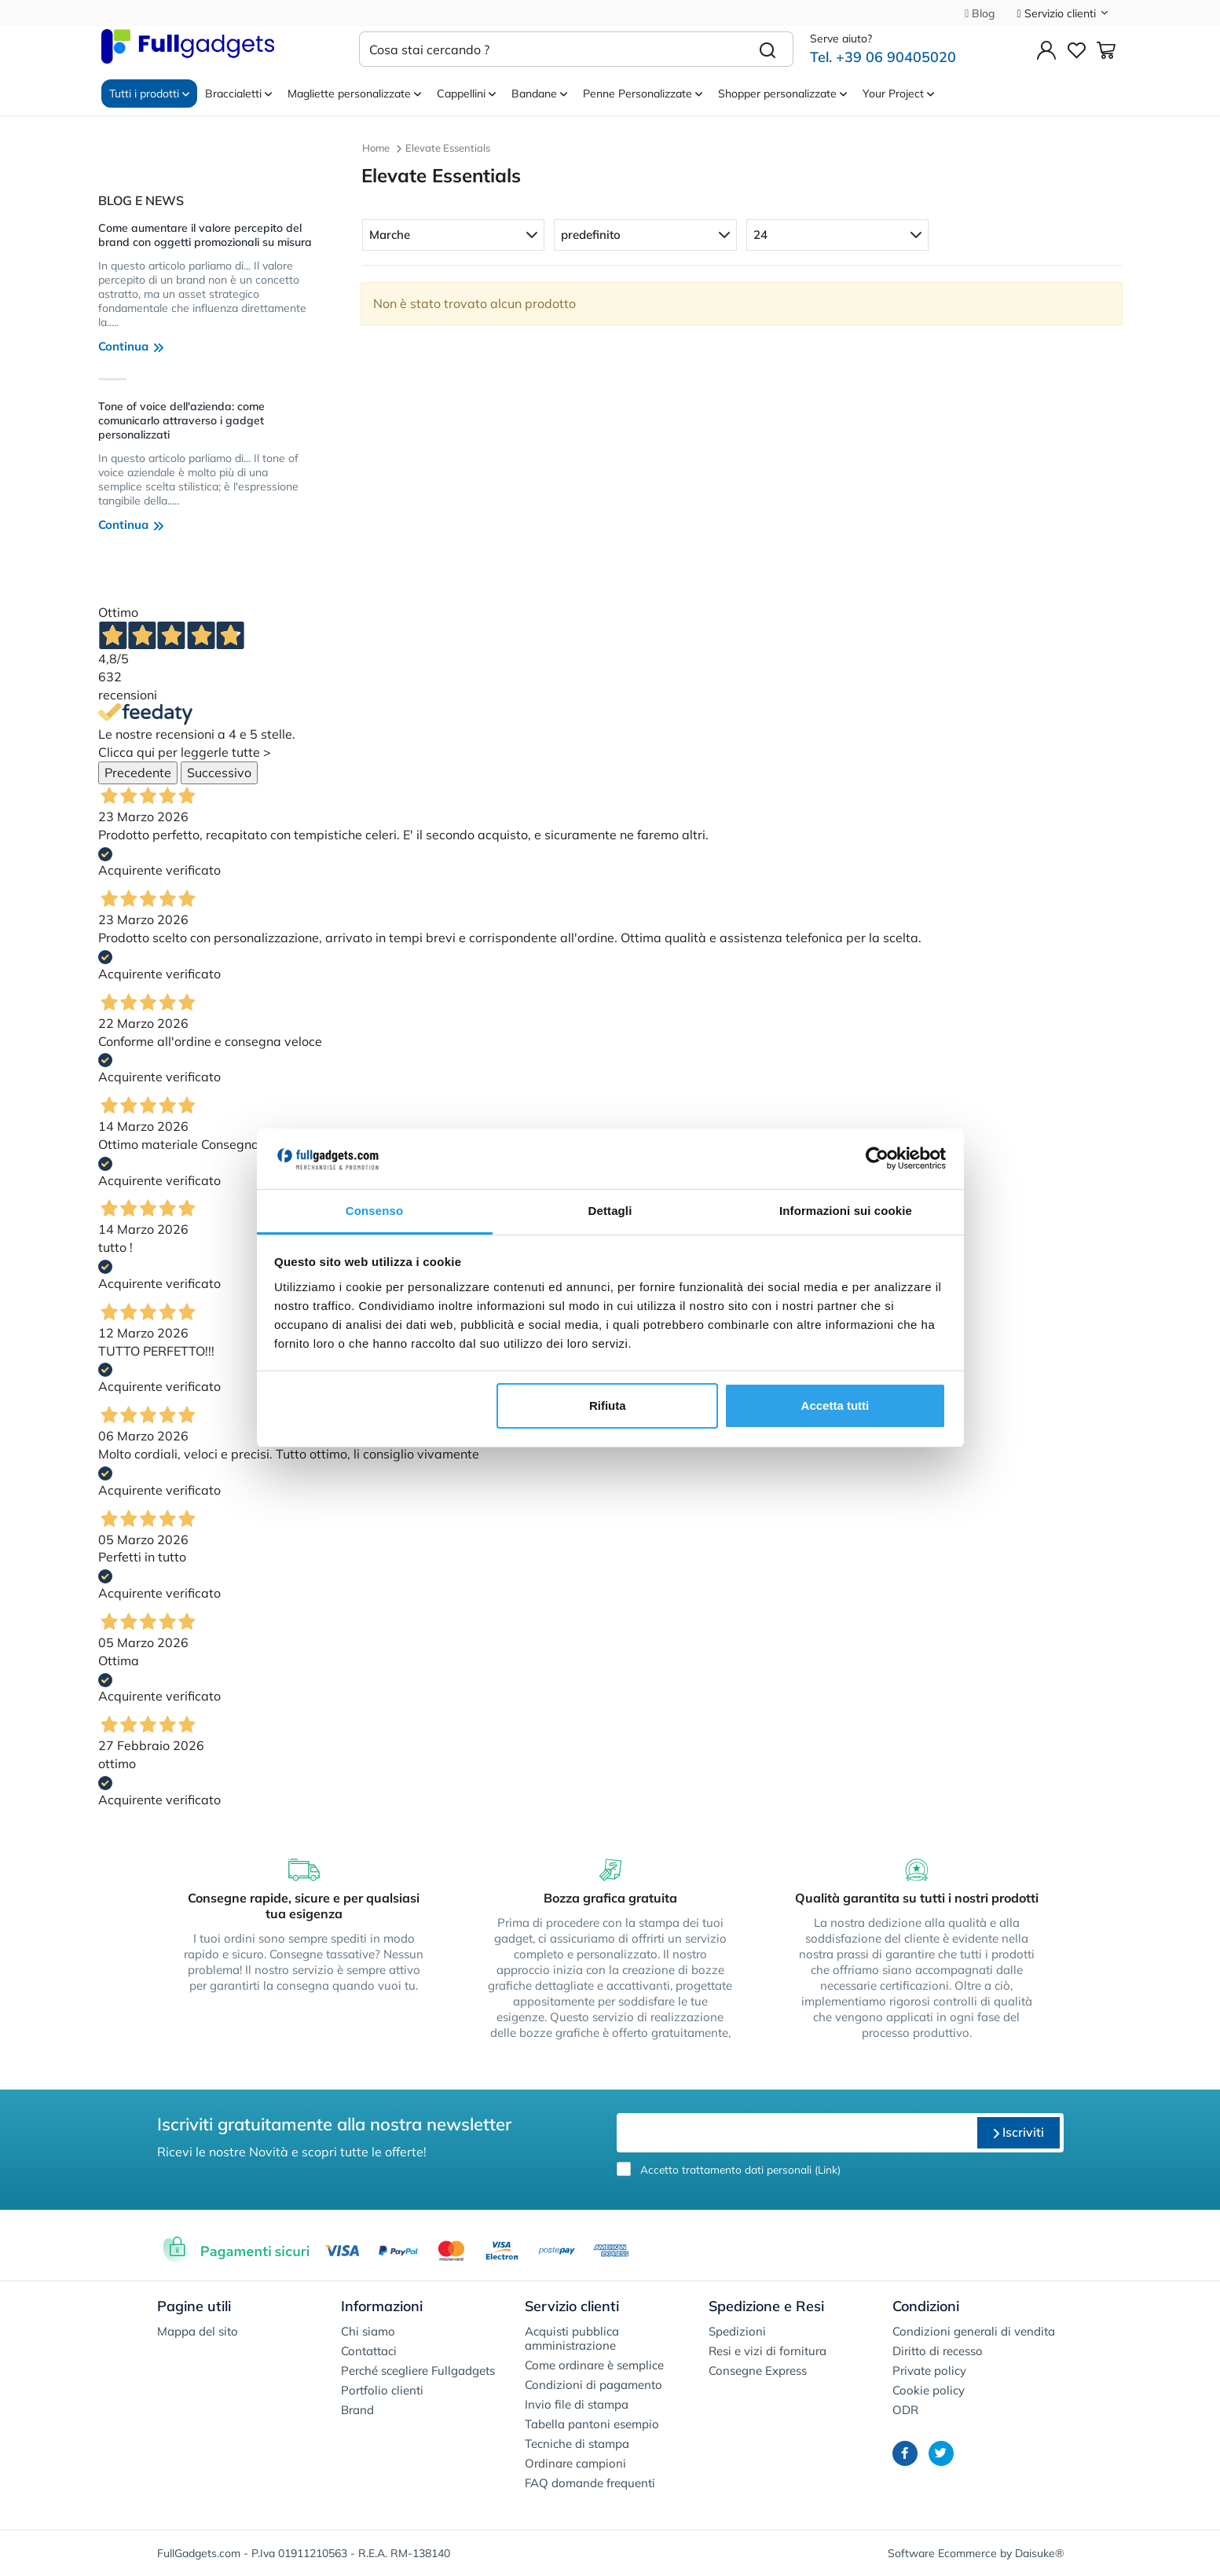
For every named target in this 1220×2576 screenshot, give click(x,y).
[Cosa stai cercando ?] (551, 49)
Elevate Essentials (447, 147)
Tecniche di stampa (577, 2443)
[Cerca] (767, 49)
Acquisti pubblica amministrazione (572, 2338)
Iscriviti (1018, 2132)
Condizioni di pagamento (593, 2384)
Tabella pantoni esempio (592, 2423)
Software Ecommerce (942, 2553)
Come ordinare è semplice (594, 2365)
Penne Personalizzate (642, 93)
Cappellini (466, 93)
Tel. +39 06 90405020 (883, 57)
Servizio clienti (1063, 13)
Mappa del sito (197, 2331)
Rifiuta (607, 1405)
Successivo (219, 772)
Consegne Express (758, 2370)
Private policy (929, 2370)
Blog (980, 13)
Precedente (137, 772)
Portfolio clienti (382, 2390)
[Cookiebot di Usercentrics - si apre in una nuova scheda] (877, 1159)
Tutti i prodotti (149, 93)
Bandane (539, 93)
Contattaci (369, 2350)
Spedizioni (737, 2331)
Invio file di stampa (576, 2404)
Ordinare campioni (575, 2463)
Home (376, 147)
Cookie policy (928, 2390)
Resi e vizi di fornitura (767, 2350)
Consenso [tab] (374, 1210)
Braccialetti (238, 93)
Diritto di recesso (937, 2350)
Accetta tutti (835, 1405)
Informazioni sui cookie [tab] (845, 1210)
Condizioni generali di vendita (973, 2331)
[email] (795, 2132)
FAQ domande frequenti (590, 2482)
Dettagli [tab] (610, 1210)
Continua (130, 346)
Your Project (898, 93)
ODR (905, 2409)
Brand (357, 2409)
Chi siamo (368, 2331)
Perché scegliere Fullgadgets (418, 2370)
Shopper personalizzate (782, 93)
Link (827, 2169)
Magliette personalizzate (354, 93)
